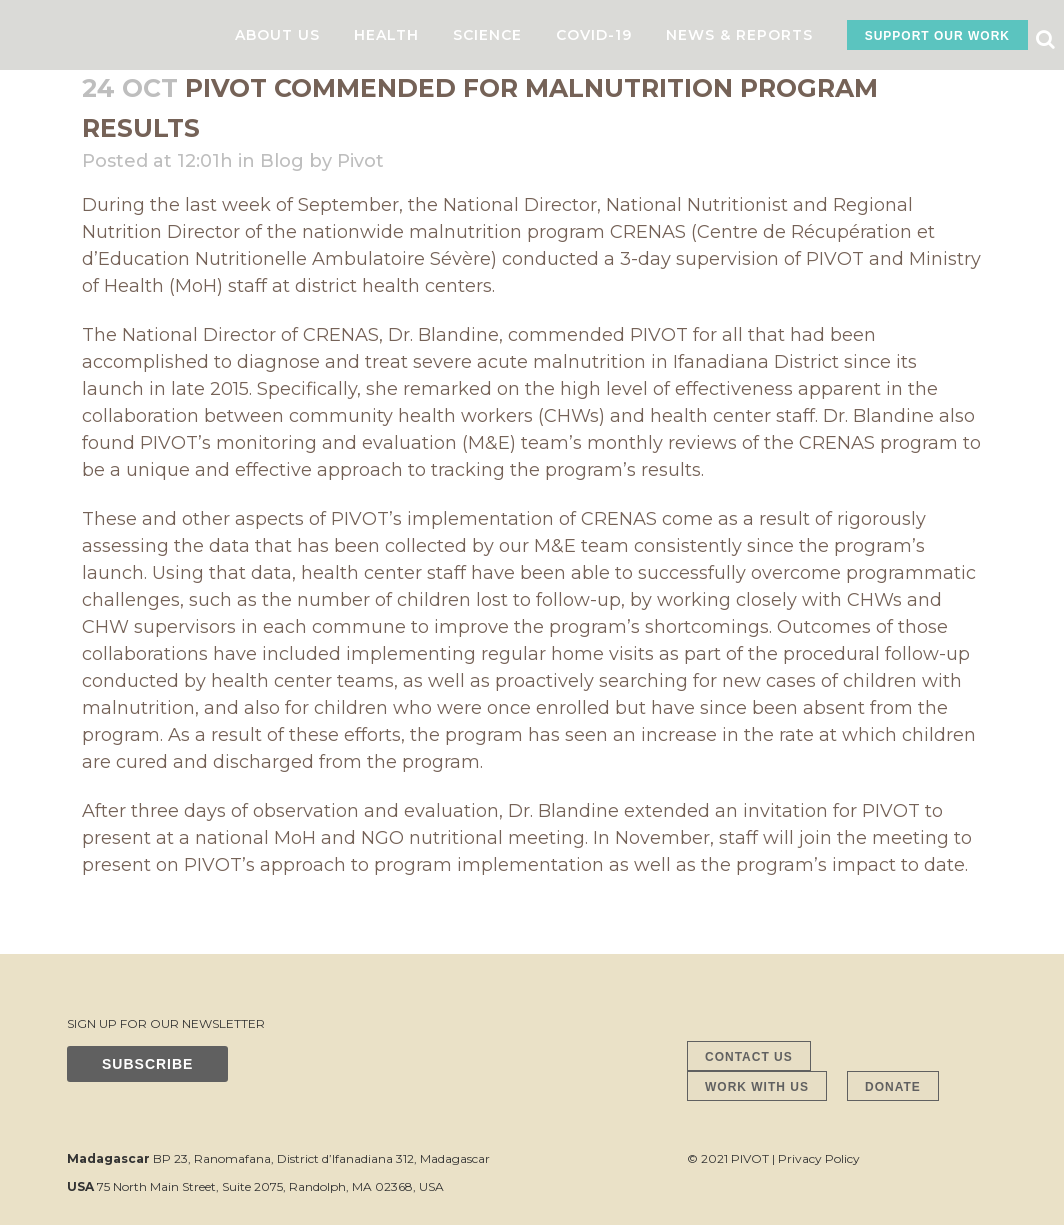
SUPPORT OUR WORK (937, 36)
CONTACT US (749, 1057)
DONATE (893, 1087)
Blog (282, 161)
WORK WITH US (757, 1087)
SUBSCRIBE (147, 1064)
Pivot (360, 161)
